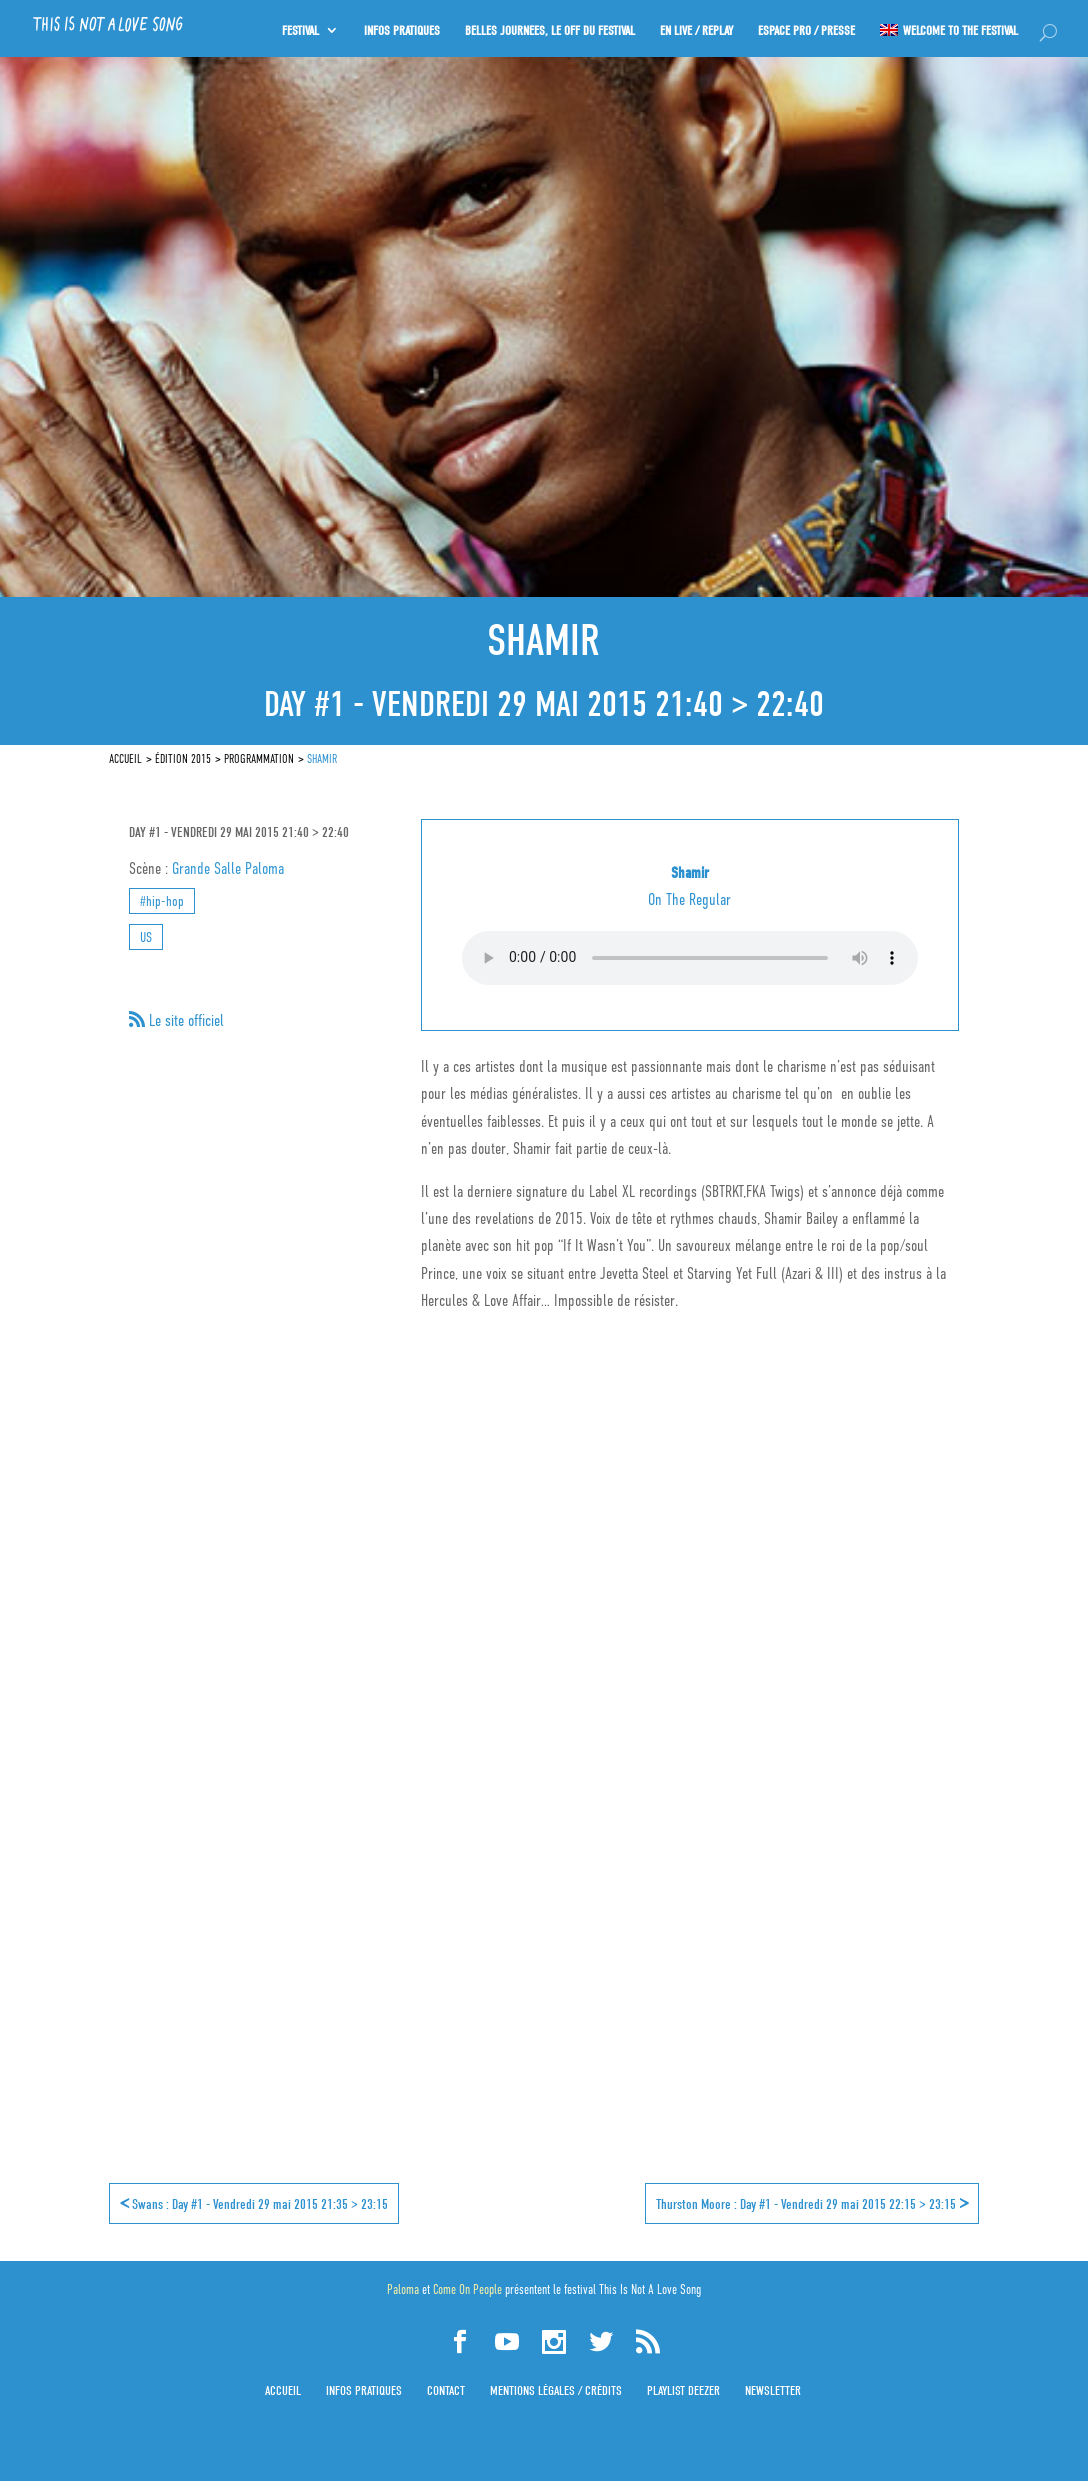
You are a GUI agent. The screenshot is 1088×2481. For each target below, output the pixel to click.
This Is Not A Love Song (650, 2289)
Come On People (467, 2289)
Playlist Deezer (683, 2390)
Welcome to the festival (960, 27)
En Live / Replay (694, 27)
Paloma (403, 2289)
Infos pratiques (364, 2390)
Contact (446, 2390)
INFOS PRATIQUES (398, 27)
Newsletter (773, 2390)
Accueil (283, 2390)
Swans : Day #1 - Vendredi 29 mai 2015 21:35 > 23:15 (254, 2202)
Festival (295, 27)
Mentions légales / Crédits (556, 2390)
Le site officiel (184, 1021)
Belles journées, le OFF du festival (547, 27)
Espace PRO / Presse (805, 27)
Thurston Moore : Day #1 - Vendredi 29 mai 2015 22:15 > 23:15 (812, 2202)
